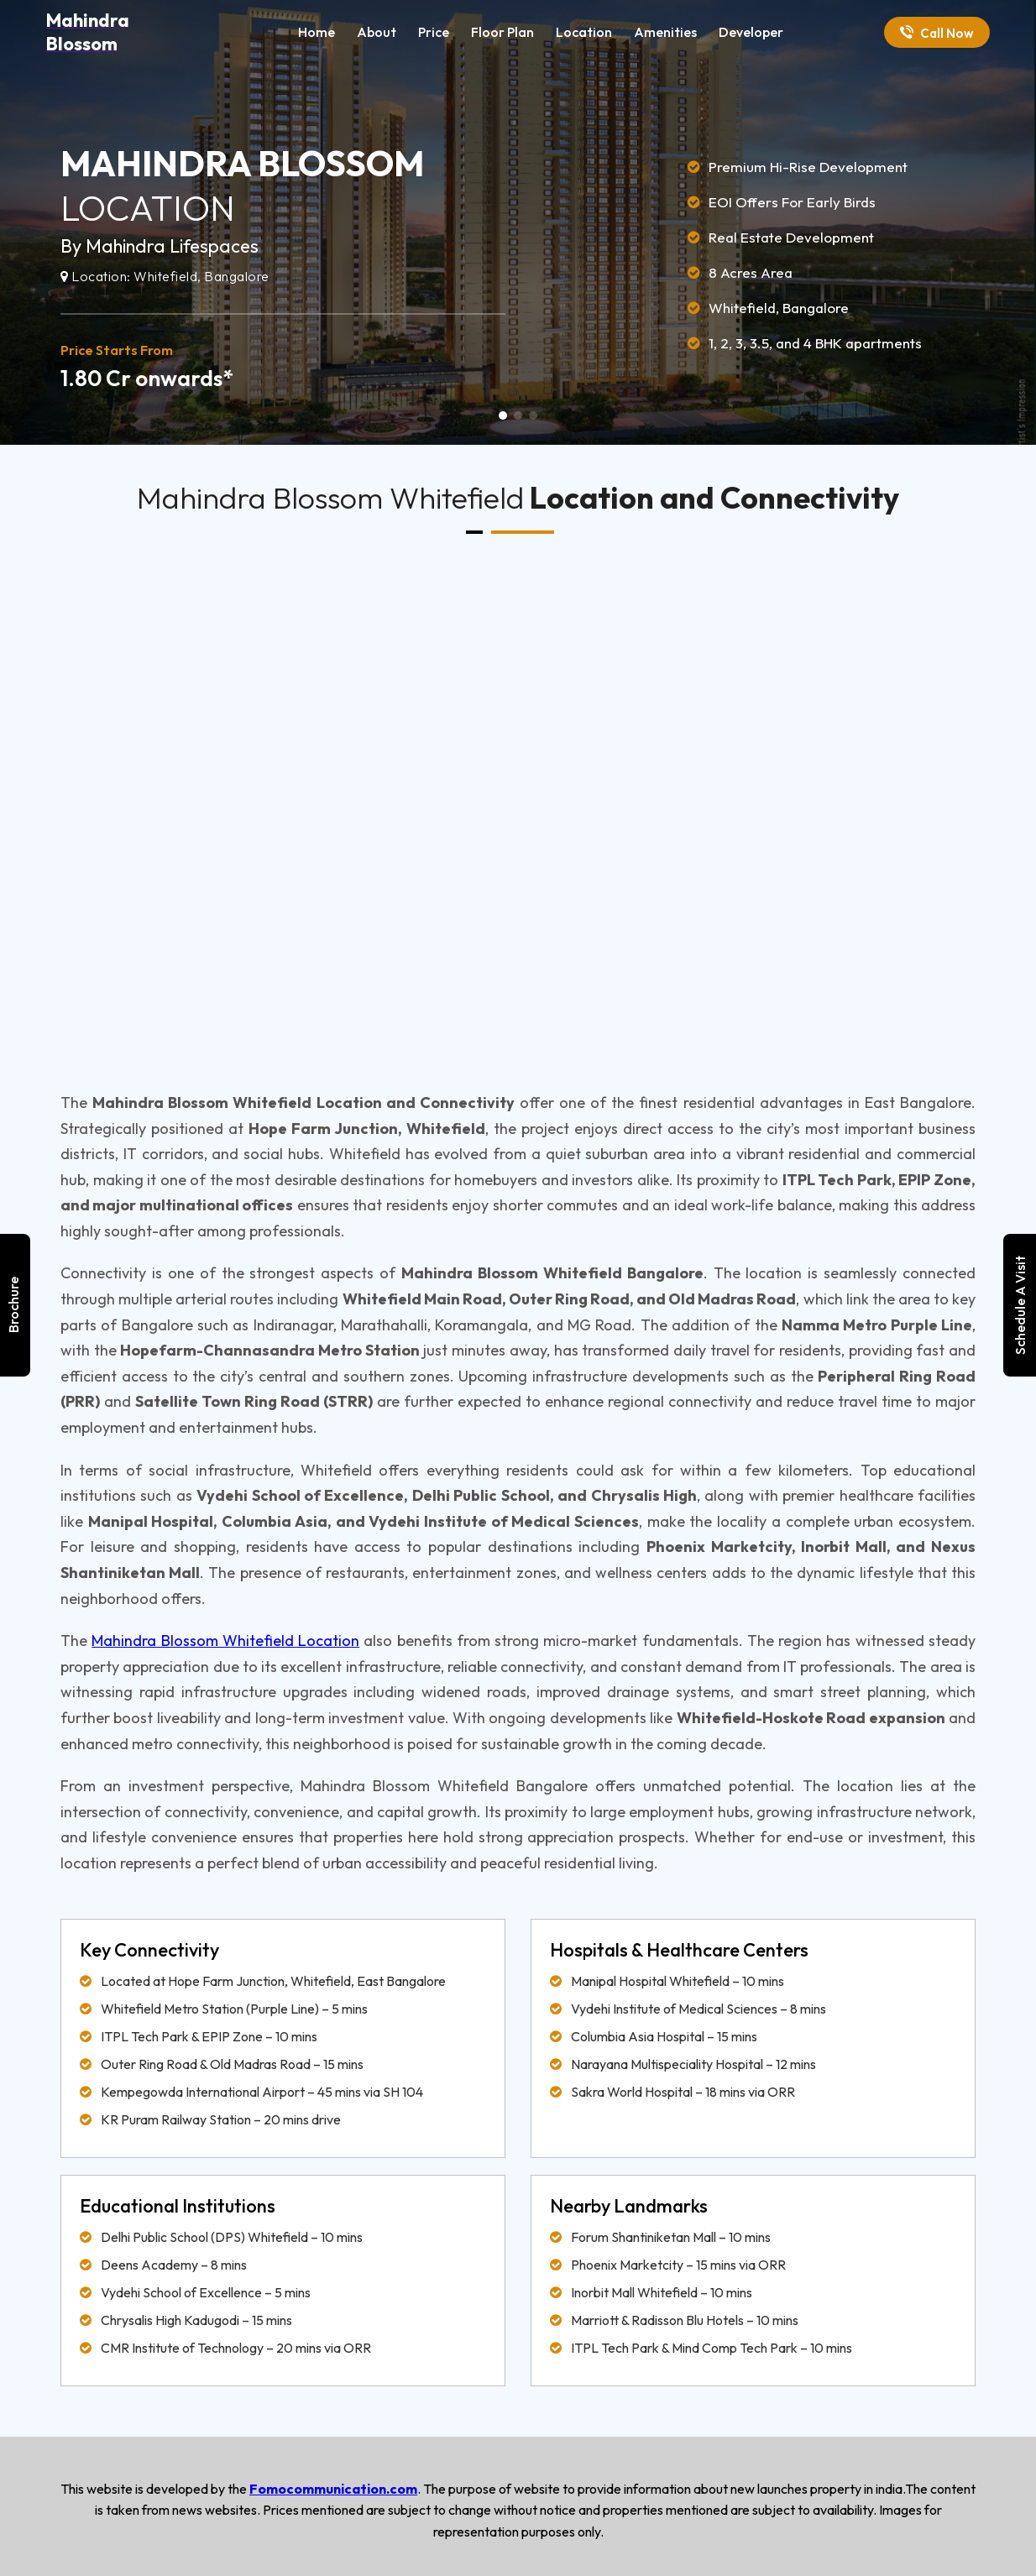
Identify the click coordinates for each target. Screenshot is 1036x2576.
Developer (751, 32)
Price (433, 32)
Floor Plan (502, 32)
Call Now (937, 33)
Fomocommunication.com (333, 2488)
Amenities (665, 32)
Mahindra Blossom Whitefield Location (225, 1640)
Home (316, 32)
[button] (503, 415)
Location (584, 32)
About (376, 32)
